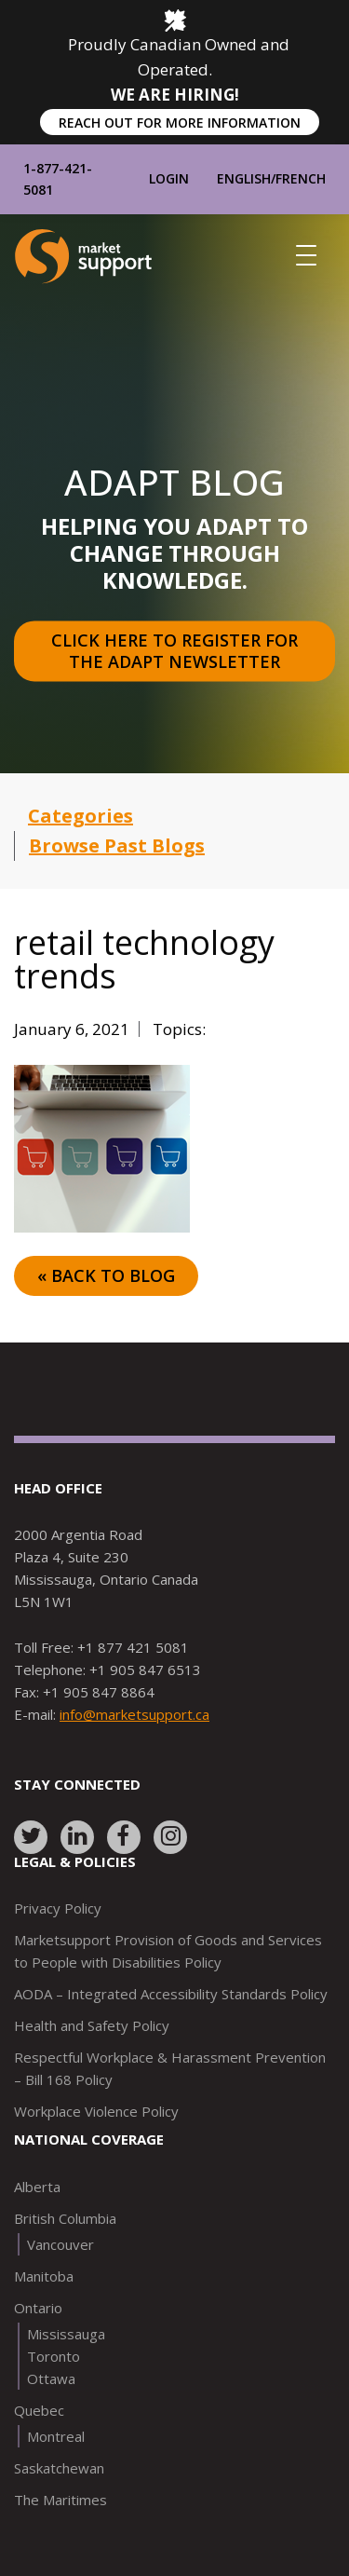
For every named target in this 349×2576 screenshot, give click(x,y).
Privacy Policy (57, 1908)
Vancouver (60, 2244)
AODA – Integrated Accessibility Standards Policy (171, 1993)
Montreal (56, 2436)
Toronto (53, 2356)
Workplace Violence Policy (96, 2111)
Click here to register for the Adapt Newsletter (176, 652)
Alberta (37, 2186)
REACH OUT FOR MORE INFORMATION (180, 122)
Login (169, 178)
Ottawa (51, 2378)
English (244, 178)
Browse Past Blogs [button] (117, 845)
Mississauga (66, 2333)
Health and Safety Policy (91, 2025)
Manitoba (44, 2276)
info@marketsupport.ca (134, 1714)
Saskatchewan (59, 2468)
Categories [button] (80, 815)
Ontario (38, 2307)
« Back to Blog (106, 1275)
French (300, 178)
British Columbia (65, 2218)
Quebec (39, 2410)
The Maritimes (60, 2499)
